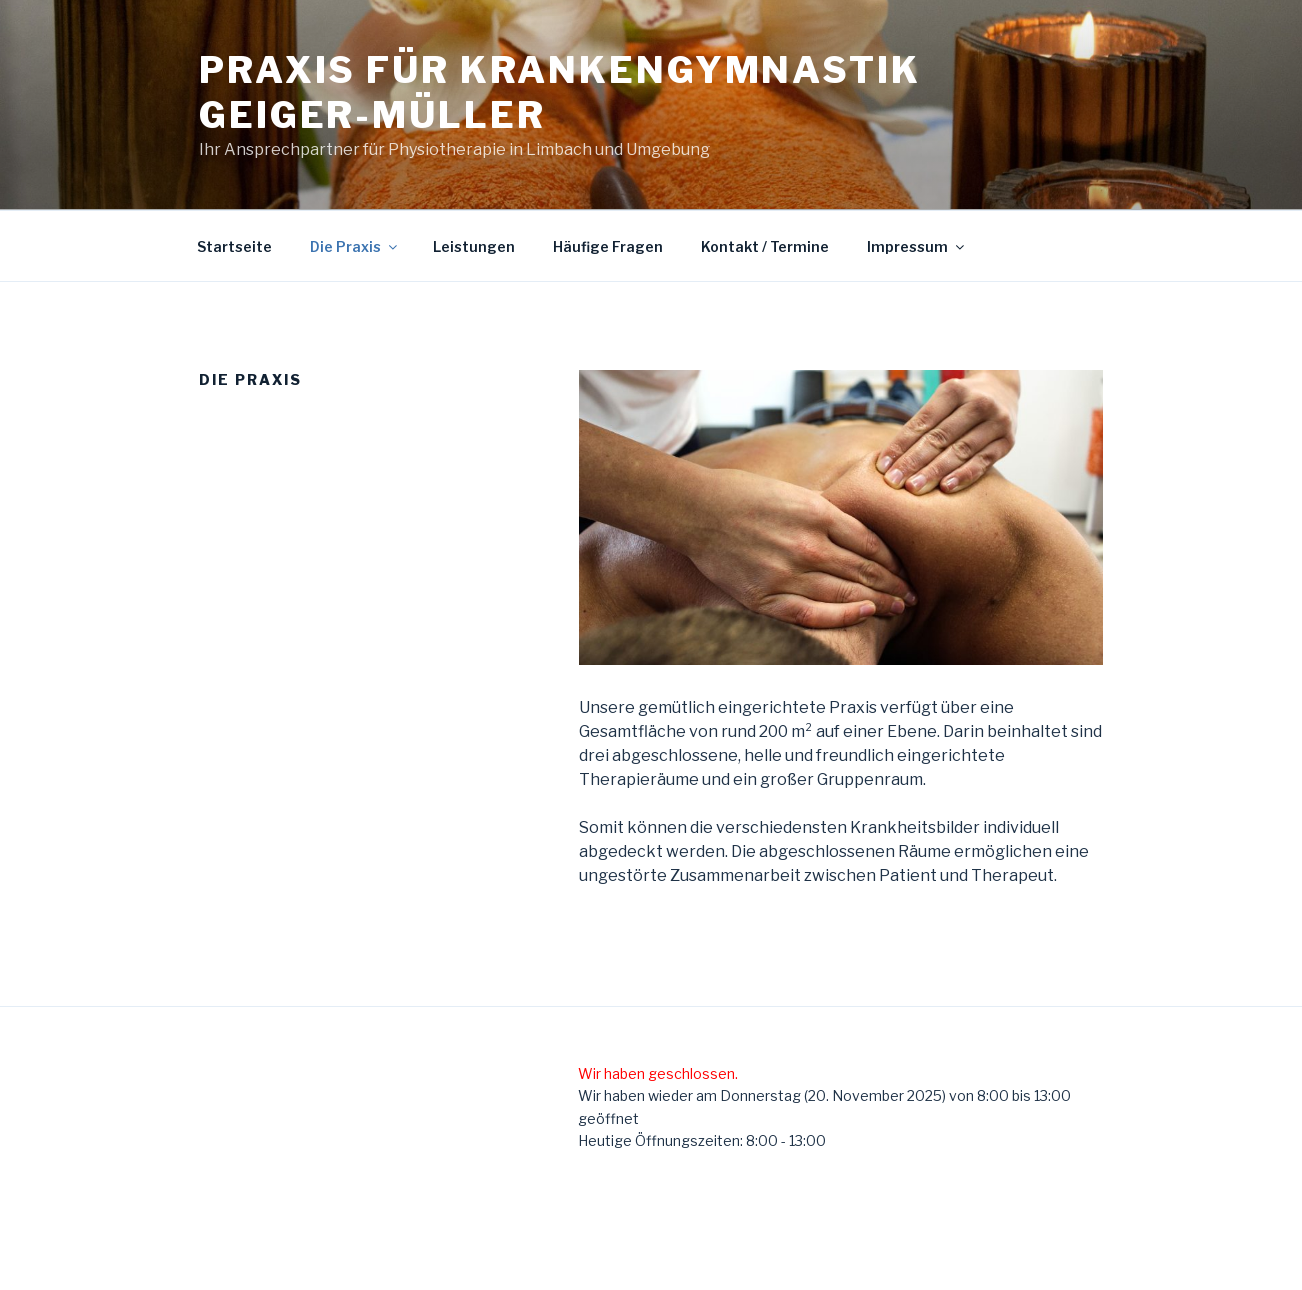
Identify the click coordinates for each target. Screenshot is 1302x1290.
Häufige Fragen (608, 246)
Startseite (234, 246)
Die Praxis (355, 246)
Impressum (917, 246)
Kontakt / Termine (765, 246)
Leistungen (474, 246)
